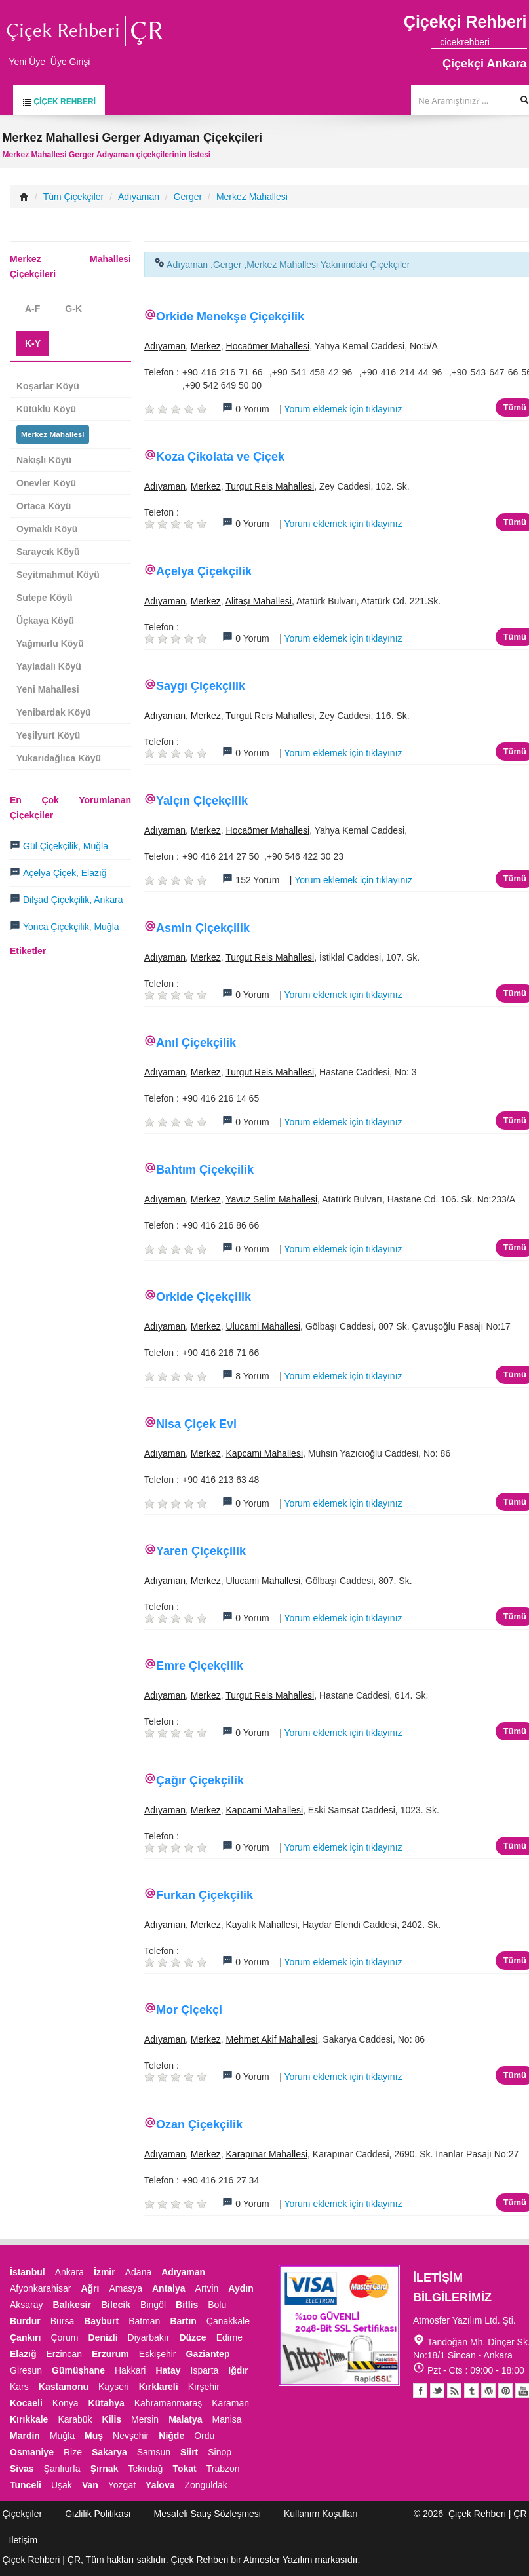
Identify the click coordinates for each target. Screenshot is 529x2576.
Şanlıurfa (62, 2468)
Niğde (171, 2436)
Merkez (206, 346)
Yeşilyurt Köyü (48, 735)
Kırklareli (158, 2386)
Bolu (217, 2304)
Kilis (112, 2419)
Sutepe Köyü (44, 597)
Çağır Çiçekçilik (200, 1780)
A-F (32, 308)
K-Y (33, 343)
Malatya (185, 2419)
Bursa (62, 2321)
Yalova (160, 2485)
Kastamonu (63, 2386)
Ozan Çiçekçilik (199, 2124)
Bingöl (153, 2304)
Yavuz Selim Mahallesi (271, 1199)
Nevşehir (131, 2436)
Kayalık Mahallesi (262, 1924)
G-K (73, 308)
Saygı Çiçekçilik (200, 686)
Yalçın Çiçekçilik (202, 800)
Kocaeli (26, 2403)
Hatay (167, 2370)
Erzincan (63, 2354)
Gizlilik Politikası (97, 2514)
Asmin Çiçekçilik (203, 927)
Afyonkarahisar (40, 2288)
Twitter (437, 2390)
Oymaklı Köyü (46, 529)
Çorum (64, 2337)
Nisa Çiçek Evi (196, 1424)
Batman (144, 2321)
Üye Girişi (70, 61)
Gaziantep (208, 2354)
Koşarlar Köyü (47, 386)
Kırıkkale (29, 2419)
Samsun (153, 2452)
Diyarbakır (149, 2337)
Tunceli (25, 2485)
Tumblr (471, 2390)
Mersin (145, 2419)
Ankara (69, 2272)
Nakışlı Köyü (43, 460)
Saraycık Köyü (48, 552)
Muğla (62, 2436)
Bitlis (187, 2304)
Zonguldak (205, 2485)
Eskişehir (157, 2354)
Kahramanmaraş (168, 2403)
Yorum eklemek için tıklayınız (343, 409)
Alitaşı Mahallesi (258, 601)
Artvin (207, 2288)
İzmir (104, 2272)
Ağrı (90, 2288)
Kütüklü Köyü (46, 409)
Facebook (420, 2390)
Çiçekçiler (23, 2514)
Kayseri (113, 2386)
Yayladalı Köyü (48, 666)
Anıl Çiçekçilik (196, 1042)
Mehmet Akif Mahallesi (272, 2039)
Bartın (183, 2321)
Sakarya (109, 2452)
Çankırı (25, 2337)
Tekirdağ (145, 2468)
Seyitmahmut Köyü (58, 574)
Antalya (169, 2288)
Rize (73, 2452)
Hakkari (130, 2370)
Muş (94, 2436)
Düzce (192, 2337)
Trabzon (223, 2468)
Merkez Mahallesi (252, 196)
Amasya (125, 2288)
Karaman (230, 2403)
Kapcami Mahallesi (265, 1453)
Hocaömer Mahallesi (268, 346)
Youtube (488, 2390)
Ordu (204, 2436)
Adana (138, 2272)
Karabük (75, 2419)
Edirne (229, 2337)
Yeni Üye (27, 61)
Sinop (219, 2452)
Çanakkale (228, 2321)
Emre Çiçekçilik (199, 1665)
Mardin (25, 2436)
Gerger (188, 196)
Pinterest (504, 2390)
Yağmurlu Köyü (50, 643)
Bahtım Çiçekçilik (205, 1169)
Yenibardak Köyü (53, 712)
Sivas (22, 2468)
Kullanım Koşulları (321, 2514)
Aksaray (26, 2304)
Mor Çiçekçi (189, 2009)
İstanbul (27, 2272)
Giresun (26, 2370)
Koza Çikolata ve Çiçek (220, 456)
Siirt (189, 2452)
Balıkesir (72, 2304)
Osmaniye (32, 2452)
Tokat (184, 2468)
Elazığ (23, 2354)
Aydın (240, 2288)
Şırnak (104, 2468)
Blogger (454, 2390)
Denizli (102, 2337)
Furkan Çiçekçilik (204, 1895)
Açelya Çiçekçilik (204, 571)
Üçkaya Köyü (45, 620)
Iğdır (238, 2370)
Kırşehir (204, 2386)
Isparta (205, 2370)
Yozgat (122, 2485)
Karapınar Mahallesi (267, 2154)
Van (90, 2485)
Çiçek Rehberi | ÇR (487, 2514)
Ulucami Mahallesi (263, 1326)
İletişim (23, 2540)
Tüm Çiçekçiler (73, 196)
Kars (19, 2386)
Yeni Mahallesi (47, 689)
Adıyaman (138, 196)
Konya (65, 2403)
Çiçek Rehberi (59, 102)
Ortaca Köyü (43, 506)
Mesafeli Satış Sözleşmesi (207, 2514)
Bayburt (101, 2321)
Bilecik (115, 2304)
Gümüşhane (78, 2370)
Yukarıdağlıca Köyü (58, 758)
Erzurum (110, 2354)
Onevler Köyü (46, 483)
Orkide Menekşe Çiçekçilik (230, 316)
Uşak (61, 2485)
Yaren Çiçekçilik (201, 1551)
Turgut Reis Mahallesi (269, 486)
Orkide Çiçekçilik (203, 1296)
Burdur (25, 2321)
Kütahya (106, 2403)
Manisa (226, 2419)
